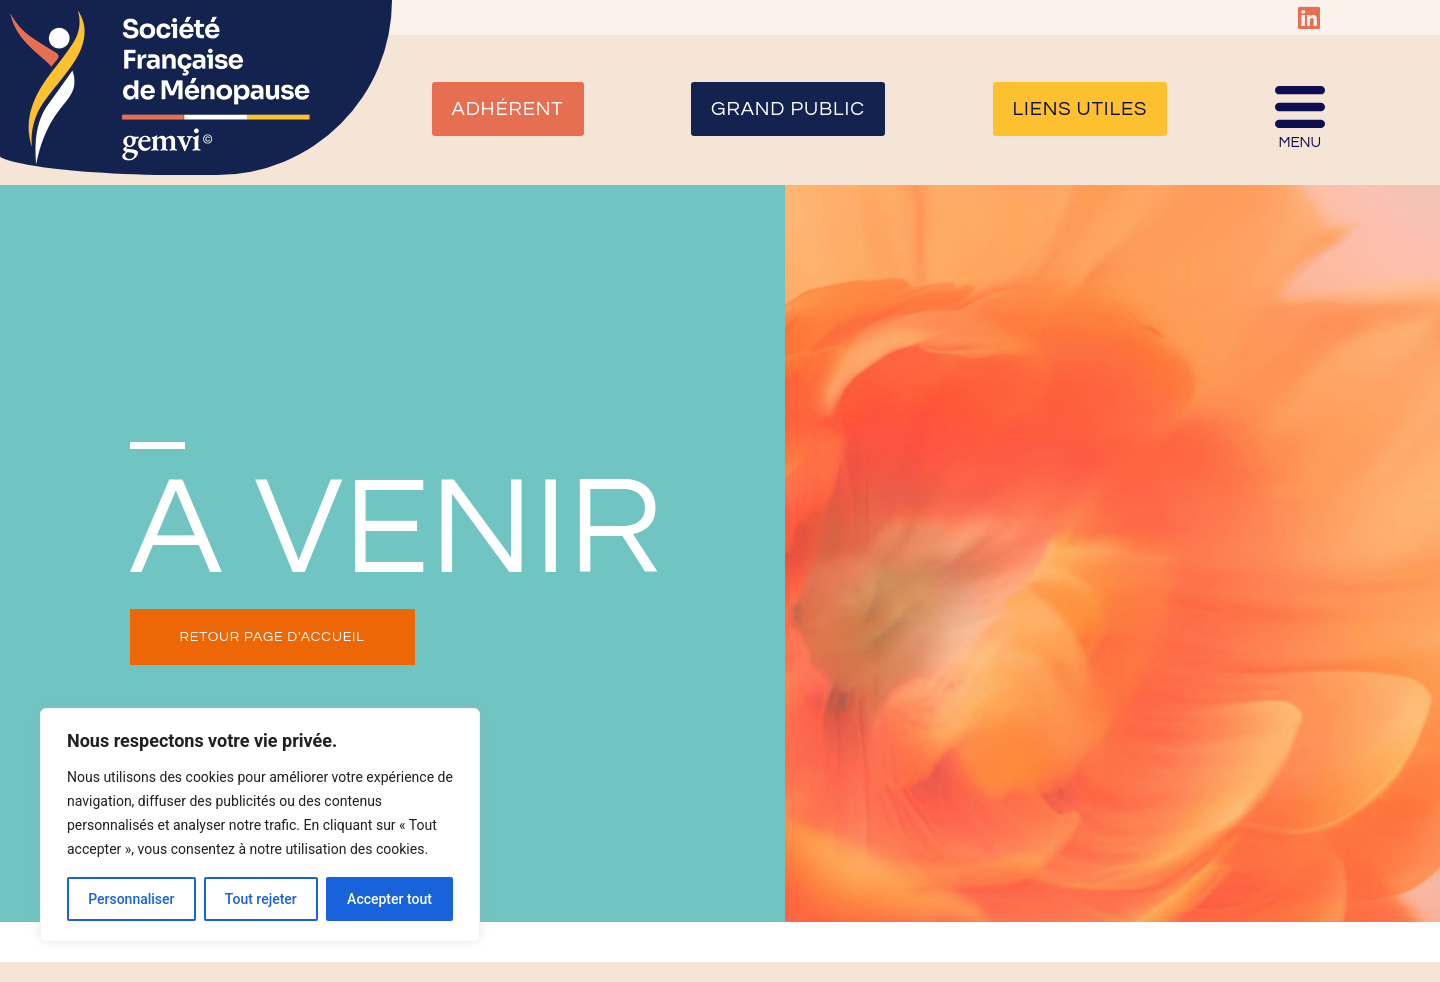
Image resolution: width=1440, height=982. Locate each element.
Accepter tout (389, 899)
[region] (260, 825)
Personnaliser (131, 899)
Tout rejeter (261, 899)
